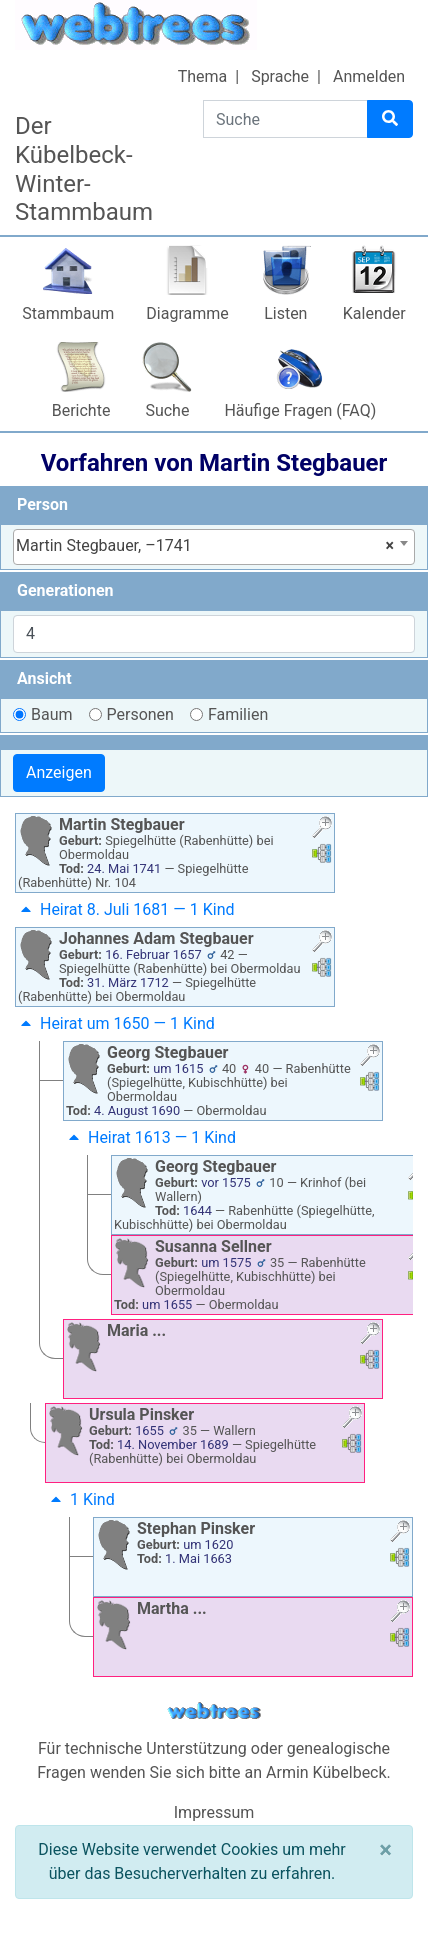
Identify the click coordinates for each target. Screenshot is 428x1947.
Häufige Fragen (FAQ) (300, 410)
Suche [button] (167, 410)
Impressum (214, 1812)
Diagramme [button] (187, 313)
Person (42, 504)
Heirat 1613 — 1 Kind (150, 1137)
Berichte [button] (81, 410)
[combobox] (214, 547)
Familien (238, 714)
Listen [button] (285, 313)
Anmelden (369, 76)
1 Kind (80, 1499)
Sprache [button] (280, 76)
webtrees (214, 1711)
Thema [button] (203, 76)
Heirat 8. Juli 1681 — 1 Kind (125, 909)
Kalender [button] (374, 313)
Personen (140, 714)
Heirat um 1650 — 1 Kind (115, 1023)
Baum (52, 714)
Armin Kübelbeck (326, 1772)
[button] (322, 829)
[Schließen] (385, 1850)
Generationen (65, 590)
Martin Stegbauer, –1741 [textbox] (205, 546)
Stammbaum (68, 313)
